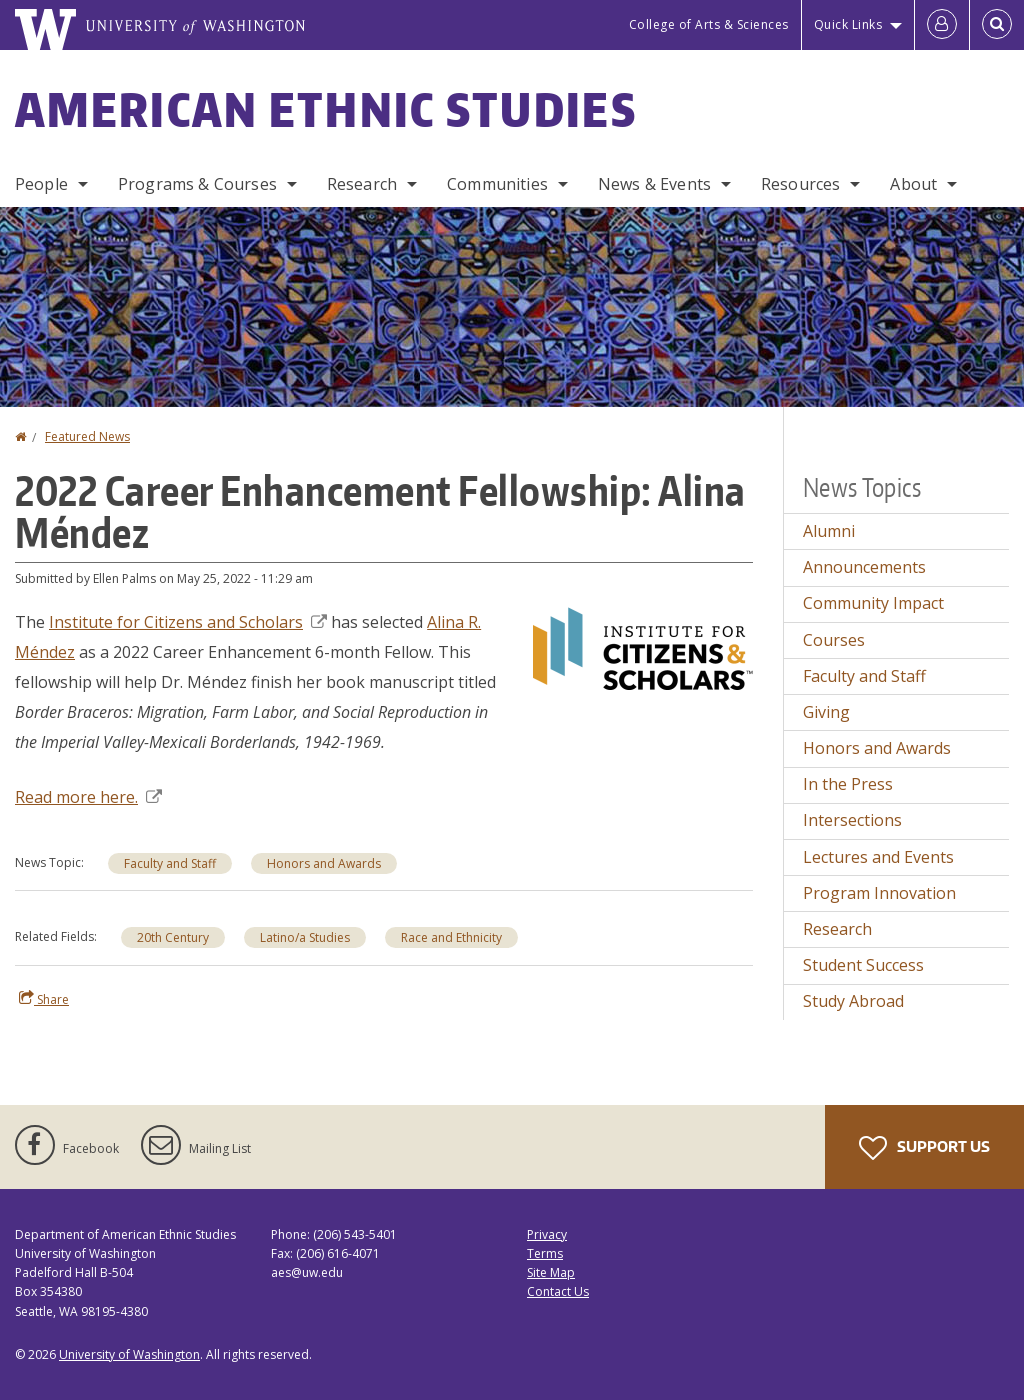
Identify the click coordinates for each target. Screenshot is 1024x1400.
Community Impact (873, 603)
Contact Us (558, 1291)
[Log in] (942, 25)
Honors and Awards (324, 863)
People (41, 184)
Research (362, 184)
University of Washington (129, 1354)
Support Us (924, 1148)
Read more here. (88, 797)
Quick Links (848, 24)
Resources (800, 184)
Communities (497, 184)
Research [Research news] (837, 929)
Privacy (547, 1234)
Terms (545, 1253)
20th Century (173, 937)
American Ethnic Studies (326, 109)
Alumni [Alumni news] (829, 531)
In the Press (848, 784)
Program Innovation (879, 893)
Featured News (87, 436)
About (913, 184)
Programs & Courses (197, 184)
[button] (643, 647)
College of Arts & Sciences (709, 24)
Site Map (551, 1272)
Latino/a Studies (305, 937)
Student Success (863, 965)
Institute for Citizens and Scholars (188, 622)
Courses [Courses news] (834, 640)
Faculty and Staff (170, 863)
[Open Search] (997, 25)
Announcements (864, 567)
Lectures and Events (878, 857)
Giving (826, 712)
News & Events (654, 184)
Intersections (852, 820)
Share (44, 999)
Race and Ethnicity (451, 937)
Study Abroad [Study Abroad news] (853, 1001)
